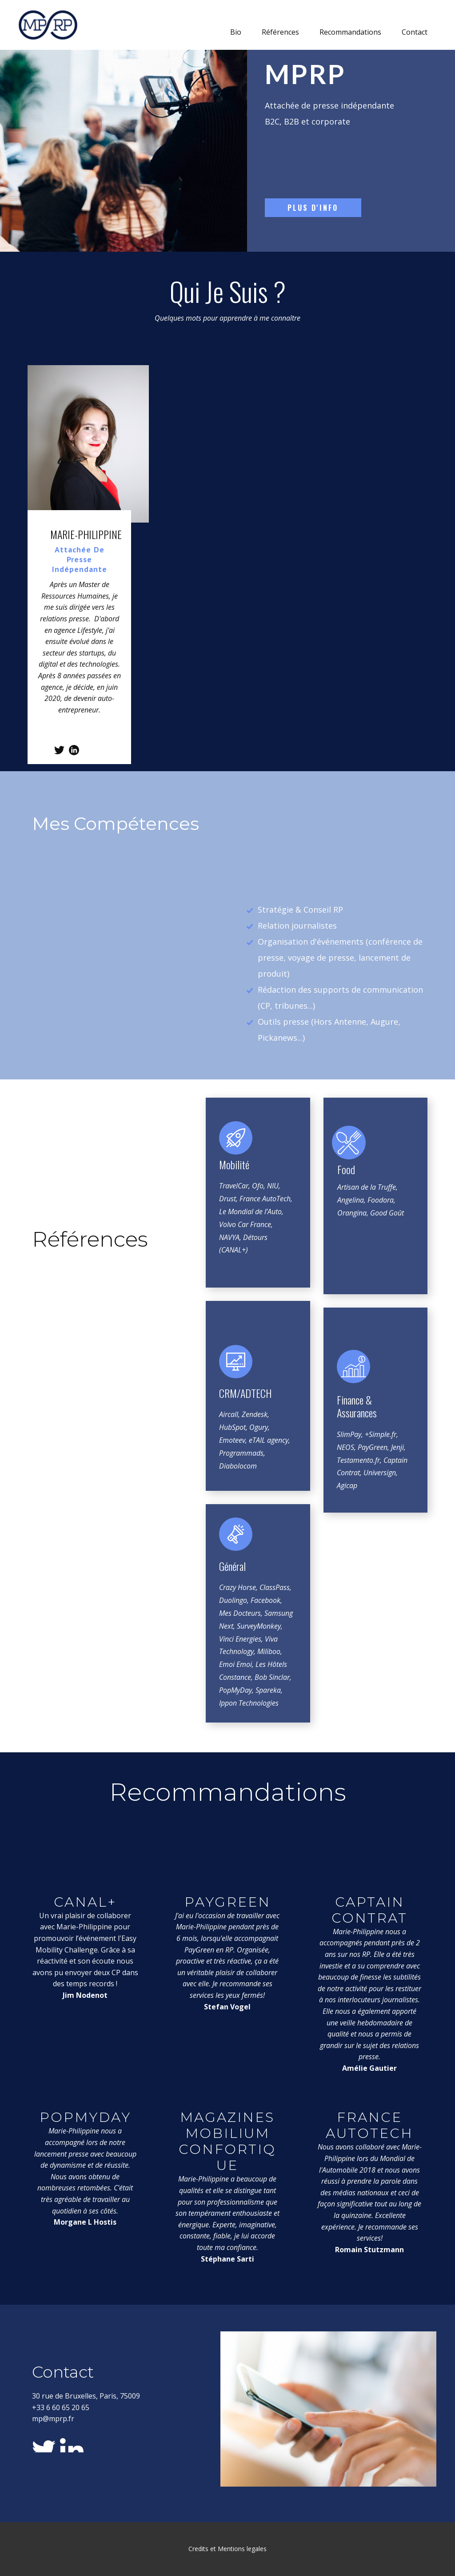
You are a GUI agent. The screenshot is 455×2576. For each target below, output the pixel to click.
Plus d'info (312, 207)
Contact (414, 32)
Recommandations (350, 32)
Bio (235, 32)
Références (280, 32)
